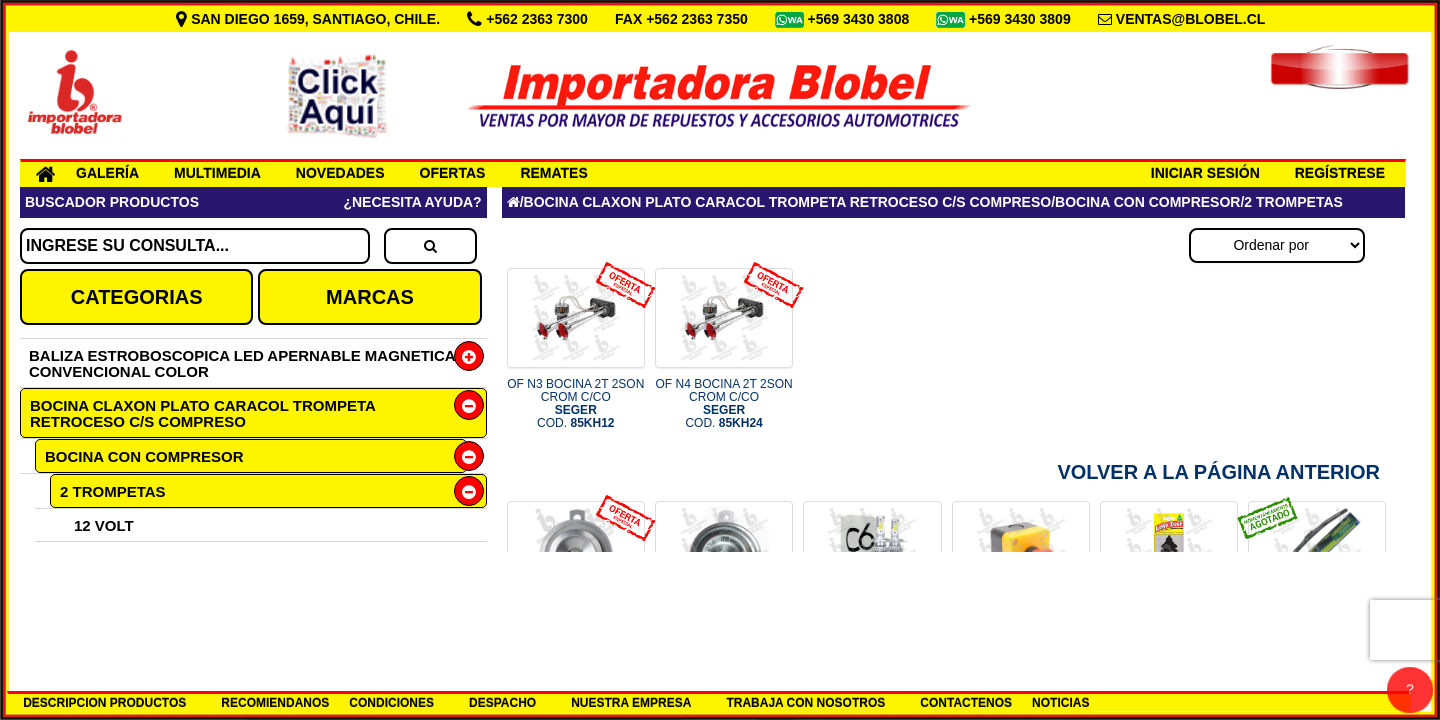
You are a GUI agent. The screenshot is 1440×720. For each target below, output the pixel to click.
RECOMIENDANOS (275, 703)
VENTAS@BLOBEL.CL (1191, 19)
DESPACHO (502, 703)
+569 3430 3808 (861, 19)
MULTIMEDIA (217, 173)
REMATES (553, 173)
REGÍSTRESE (1340, 173)
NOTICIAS (1060, 703)
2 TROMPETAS (113, 491)
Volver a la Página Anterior (1218, 472)
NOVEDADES (340, 173)
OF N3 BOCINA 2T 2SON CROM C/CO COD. (575, 404)
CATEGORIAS (137, 297)
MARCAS (370, 297)
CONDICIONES (391, 703)
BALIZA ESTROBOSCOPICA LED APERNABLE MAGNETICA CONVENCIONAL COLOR (242, 363)
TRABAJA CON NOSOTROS (805, 703)
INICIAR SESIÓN (1205, 173)
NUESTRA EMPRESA (631, 703)
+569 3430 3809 (1022, 19)
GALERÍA (107, 173)
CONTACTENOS (966, 703)
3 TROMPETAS (112, 591)
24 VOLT (104, 558)
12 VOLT (104, 525)
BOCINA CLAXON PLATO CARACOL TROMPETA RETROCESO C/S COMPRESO (203, 413)
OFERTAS (453, 173)
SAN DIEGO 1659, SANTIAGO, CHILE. (310, 19)
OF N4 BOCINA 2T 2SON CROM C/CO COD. (724, 404)
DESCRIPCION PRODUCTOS (104, 703)
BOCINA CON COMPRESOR (144, 456)
